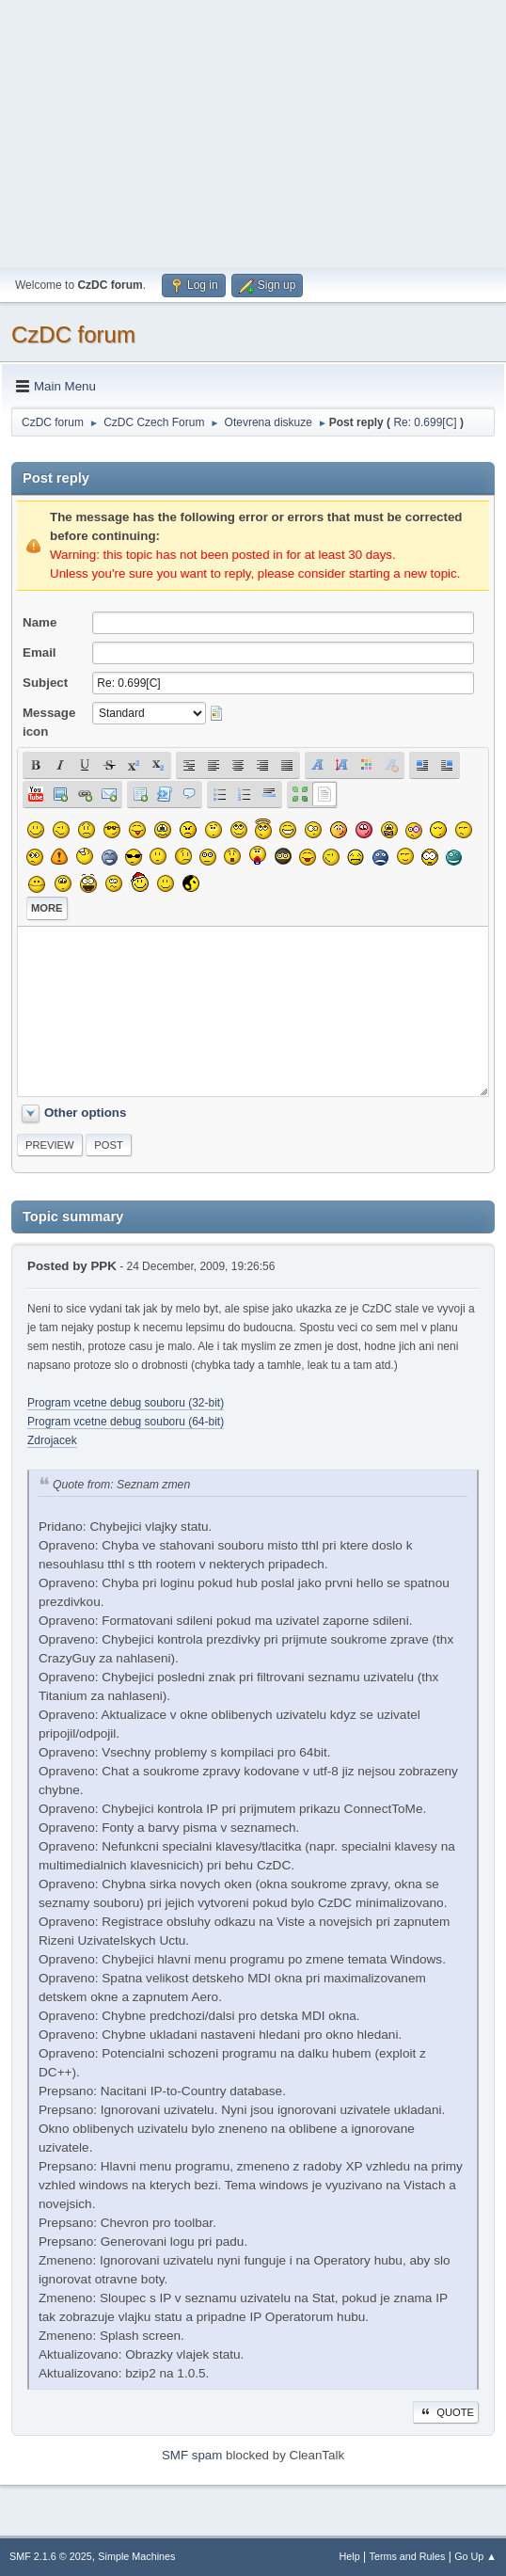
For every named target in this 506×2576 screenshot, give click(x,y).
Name (39, 622)
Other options (85, 1112)
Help (350, 2556)
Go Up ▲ (475, 2556)
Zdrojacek (52, 1440)
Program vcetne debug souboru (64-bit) (125, 1421)
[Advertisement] (253, 131)
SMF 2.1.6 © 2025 (50, 2556)
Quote (446, 2412)
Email (39, 652)
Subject (45, 683)
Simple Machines (136, 2556)
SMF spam (192, 2455)
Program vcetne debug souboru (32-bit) (125, 1402)
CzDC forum (73, 334)
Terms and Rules (408, 2556)
